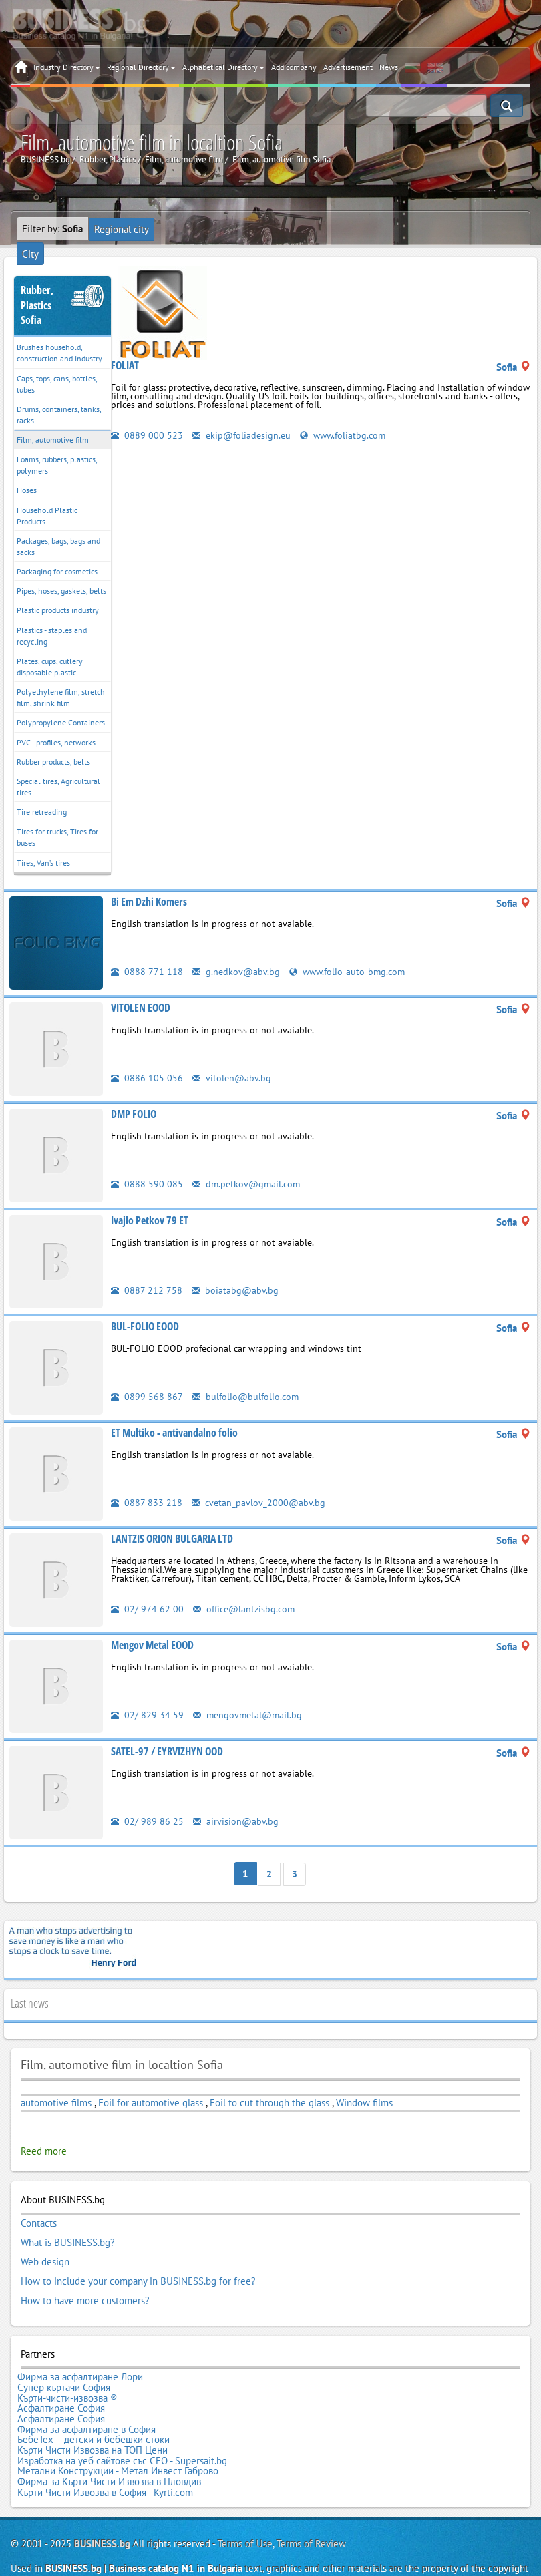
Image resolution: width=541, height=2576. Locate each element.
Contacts (39, 2202)
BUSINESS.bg (102, 2499)
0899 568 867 (147, 1377)
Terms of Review (311, 2499)
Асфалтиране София (61, 2376)
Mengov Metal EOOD (152, 1626)
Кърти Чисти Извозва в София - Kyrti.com (105, 2448)
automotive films (56, 2082)
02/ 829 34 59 (147, 1696)
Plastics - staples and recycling (52, 617)
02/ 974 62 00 (147, 1590)
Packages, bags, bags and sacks (58, 527)
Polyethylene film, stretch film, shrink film (61, 678)
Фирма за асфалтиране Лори (80, 2349)
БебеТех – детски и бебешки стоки (93, 2403)
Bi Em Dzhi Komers (149, 883)
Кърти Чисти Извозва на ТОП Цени (92, 2412)
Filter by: (52, 228)
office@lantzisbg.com (246, 1590)
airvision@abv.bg (236, 1802)
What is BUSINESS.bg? (68, 2220)
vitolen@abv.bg (232, 1059)
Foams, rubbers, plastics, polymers (57, 446)
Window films (364, 2082)
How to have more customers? (85, 2274)
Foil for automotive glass (150, 2082)
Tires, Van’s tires (43, 844)
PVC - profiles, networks (56, 724)
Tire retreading (42, 793)
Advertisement (348, 67)
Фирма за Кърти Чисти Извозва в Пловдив (109, 2439)
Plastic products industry (58, 592)
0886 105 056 (147, 1059)
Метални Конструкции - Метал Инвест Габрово (117, 2430)
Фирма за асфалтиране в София (86, 2394)
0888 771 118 (147, 952)
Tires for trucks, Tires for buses (57, 819)
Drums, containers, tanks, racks (59, 396)
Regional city (121, 228)
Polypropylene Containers (61, 704)
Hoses (27, 472)
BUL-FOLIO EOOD (145, 1307)
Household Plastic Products (47, 497)
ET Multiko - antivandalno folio (174, 1414)
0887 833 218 (146, 1483)
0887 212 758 (146, 1271)
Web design (45, 2238)
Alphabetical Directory (223, 67)
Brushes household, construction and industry (59, 334)
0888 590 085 (147, 1165)
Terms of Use (245, 2499)
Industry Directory (66, 67)
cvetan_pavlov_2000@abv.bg (259, 1483)
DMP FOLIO (133, 1095)
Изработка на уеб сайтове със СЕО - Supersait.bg (122, 2421)
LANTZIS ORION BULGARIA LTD (172, 1520)
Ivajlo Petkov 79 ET (149, 1201)
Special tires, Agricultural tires (58, 768)
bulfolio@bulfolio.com (247, 1377)
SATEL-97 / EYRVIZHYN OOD (167, 1732)
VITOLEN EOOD (140, 989)
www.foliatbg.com (348, 433)
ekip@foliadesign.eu (243, 433)
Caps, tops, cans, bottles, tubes (57, 365)
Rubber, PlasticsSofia (37, 286)
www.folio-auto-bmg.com (351, 952)
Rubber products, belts (53, 743)
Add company (294, 67)
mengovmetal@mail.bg (249, 1696)
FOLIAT (125, 364)
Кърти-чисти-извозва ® (67, 2367)
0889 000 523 (147, 433)
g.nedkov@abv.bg (236, 952)
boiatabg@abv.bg (235, 1271)
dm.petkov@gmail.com (248, 1165)
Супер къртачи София (63, 2358)
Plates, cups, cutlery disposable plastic (50, 648)
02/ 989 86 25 (147, 1802)
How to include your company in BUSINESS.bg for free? (138, 2256)
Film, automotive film (53, 421)
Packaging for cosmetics (57, 553)
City (166, 228)
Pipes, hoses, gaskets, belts (61, 573)
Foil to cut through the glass (269, 2082)
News (388, 67)
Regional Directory (141, 67)
